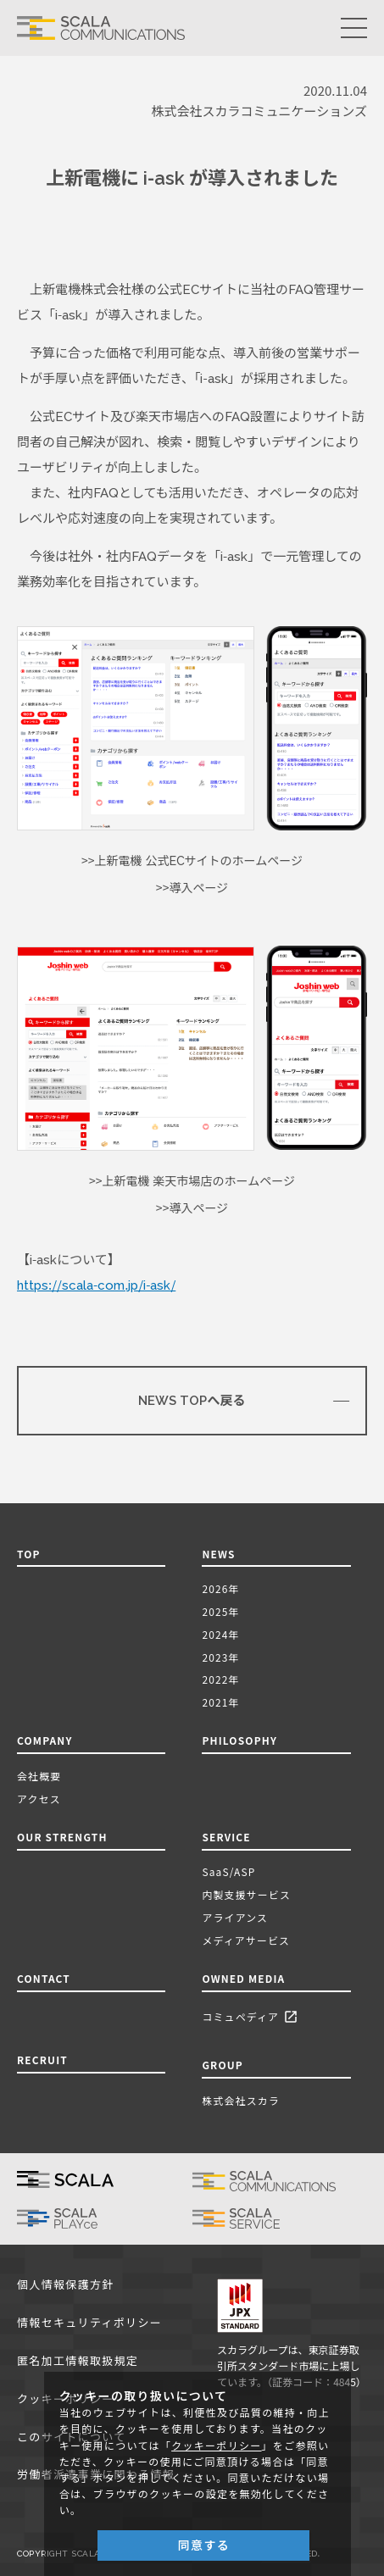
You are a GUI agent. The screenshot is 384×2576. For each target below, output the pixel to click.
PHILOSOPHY (239, 1740)
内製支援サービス (246, 1894)
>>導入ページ (192, 888)
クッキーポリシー (216, 2446)
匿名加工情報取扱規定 (77, 2361)
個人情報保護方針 (65, 2285)
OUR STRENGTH (62, 1836)
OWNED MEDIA (243, 1978)
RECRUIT (42, 2059)
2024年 (220, 1634)
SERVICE (226, 1836)
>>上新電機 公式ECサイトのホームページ (192, 861)
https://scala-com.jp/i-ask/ (96, 1285)
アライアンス (235, 1917)
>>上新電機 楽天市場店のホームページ (192, 1181)
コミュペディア (252, 2017)
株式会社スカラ (241, 2100)
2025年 (220, 1611)
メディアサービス (246, 1940)
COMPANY (45, 1740)
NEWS (222, 1553)
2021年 (220, 1702)
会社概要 (39, 1775)
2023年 (220, 1657)
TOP (29, 1553)
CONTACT (43, 1978)
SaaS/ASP (228, 1871)
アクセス (39, 1798)
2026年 (220, 1588)
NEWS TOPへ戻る (191, 1400)
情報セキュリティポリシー (89, 2323)
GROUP (222, 2064)
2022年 (220, 1679)
